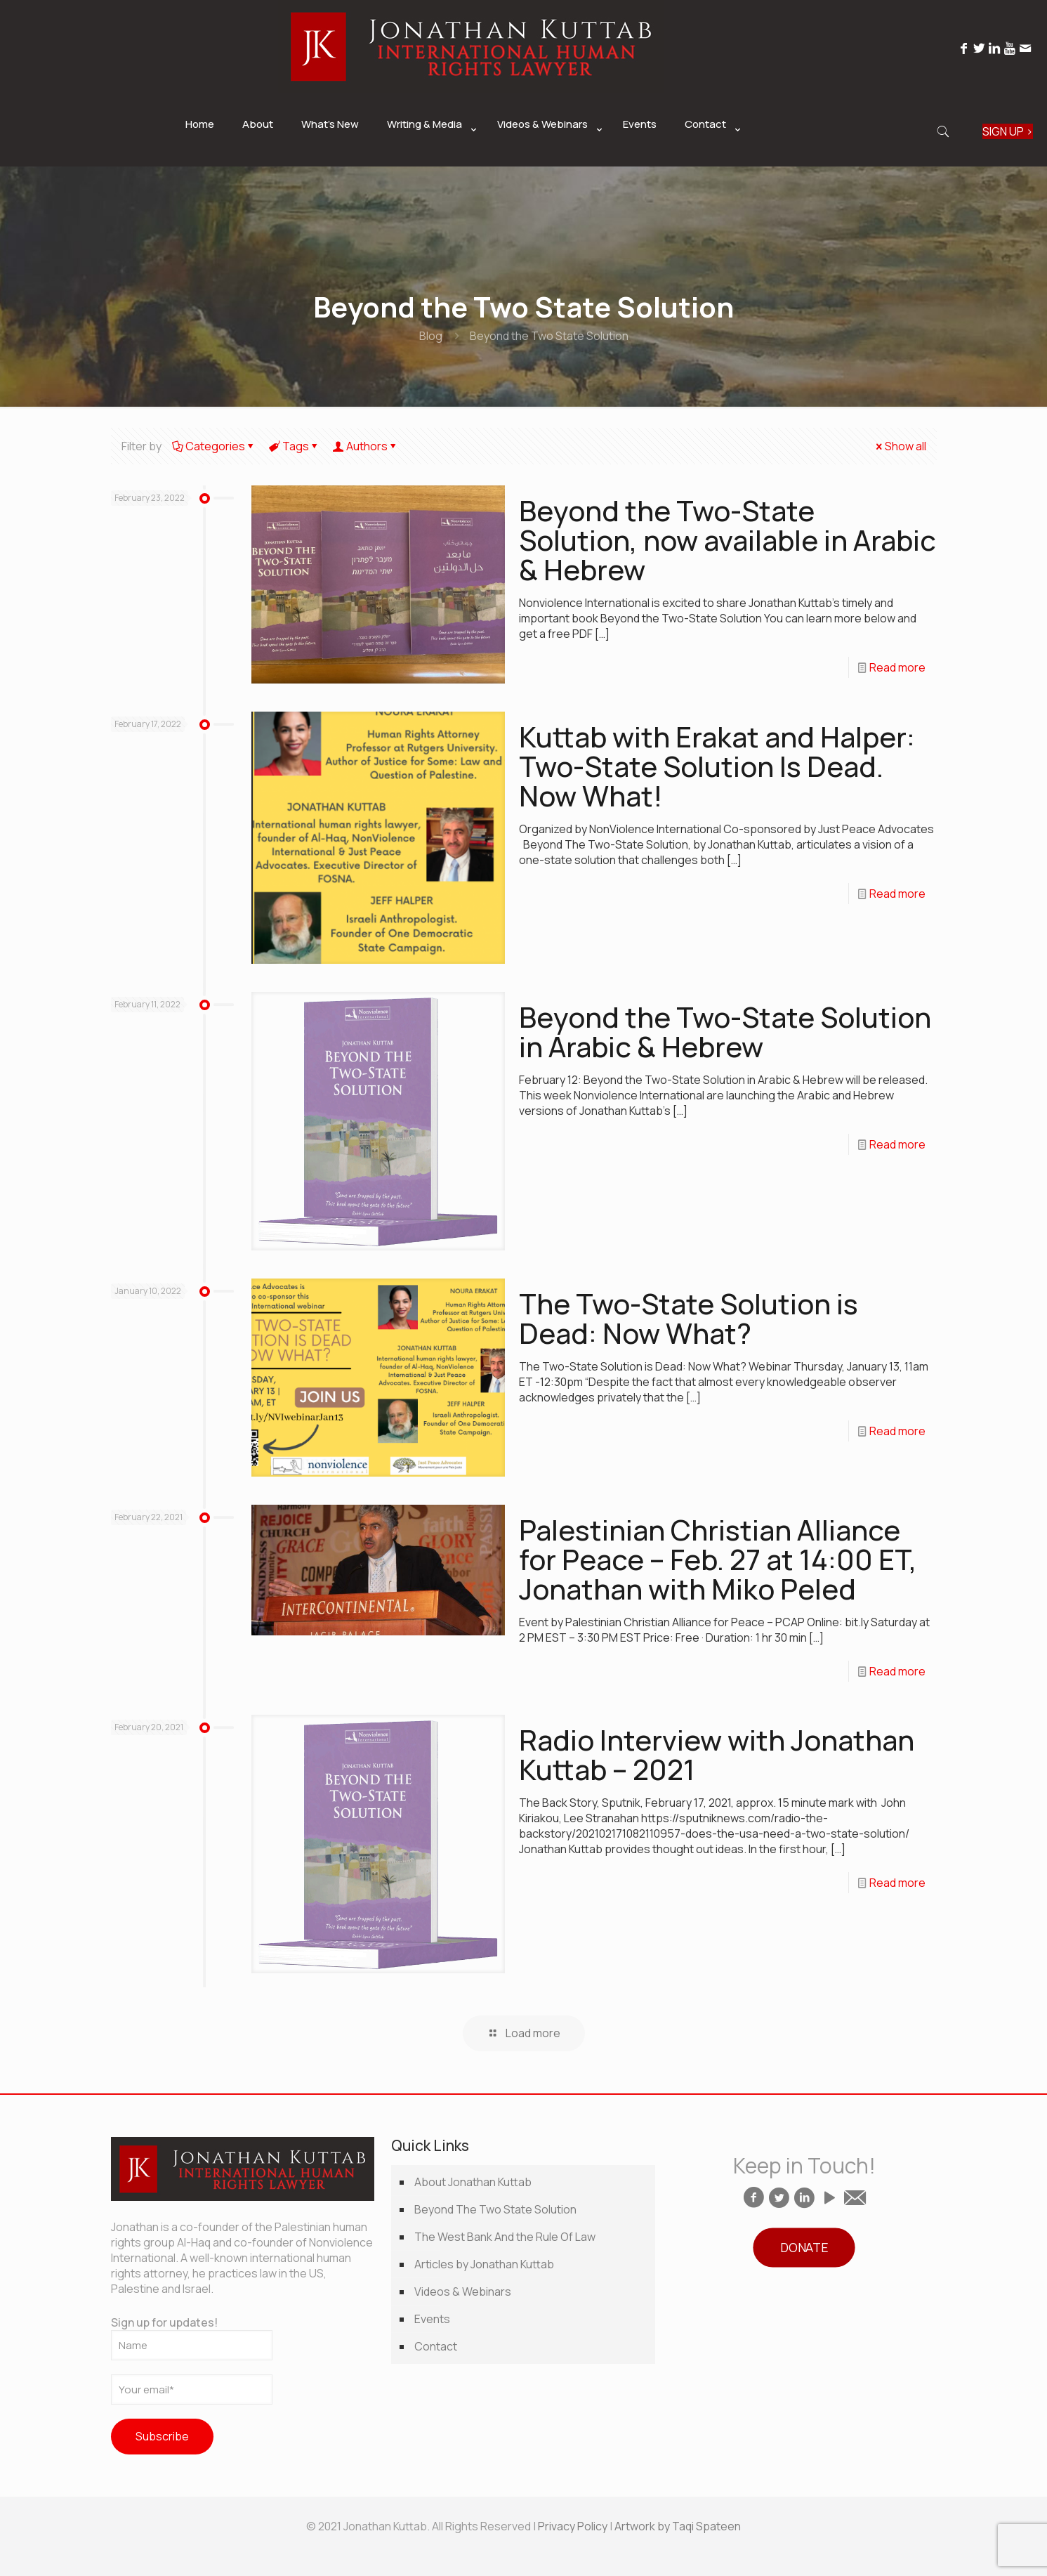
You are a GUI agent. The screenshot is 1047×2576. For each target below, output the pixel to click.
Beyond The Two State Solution (495, 2209)
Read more (897, 667)
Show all (900, 446)
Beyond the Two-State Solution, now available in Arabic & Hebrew (727, 540)
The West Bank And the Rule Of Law (504, 2236)
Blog (430, 336)
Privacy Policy (572, 2526)
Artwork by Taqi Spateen (677, 2526)
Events (432, 2319)
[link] (428, 159)
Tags (294, 446)
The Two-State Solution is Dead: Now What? (688, 1318)
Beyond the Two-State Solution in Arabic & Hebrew (725, 1032)
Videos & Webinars (462, 2291)
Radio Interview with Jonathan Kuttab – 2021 (716, 1754)
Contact (435, 2346)
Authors (366, 446)
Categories (214, 446)
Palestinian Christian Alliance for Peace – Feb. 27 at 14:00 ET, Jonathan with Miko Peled (718, 1559)
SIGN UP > (1007, 131)
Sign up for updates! (191, 2337)
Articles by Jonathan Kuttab (484, 2264)
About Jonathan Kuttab (473, 2182)
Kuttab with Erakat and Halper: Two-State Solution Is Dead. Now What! (717, 766)
